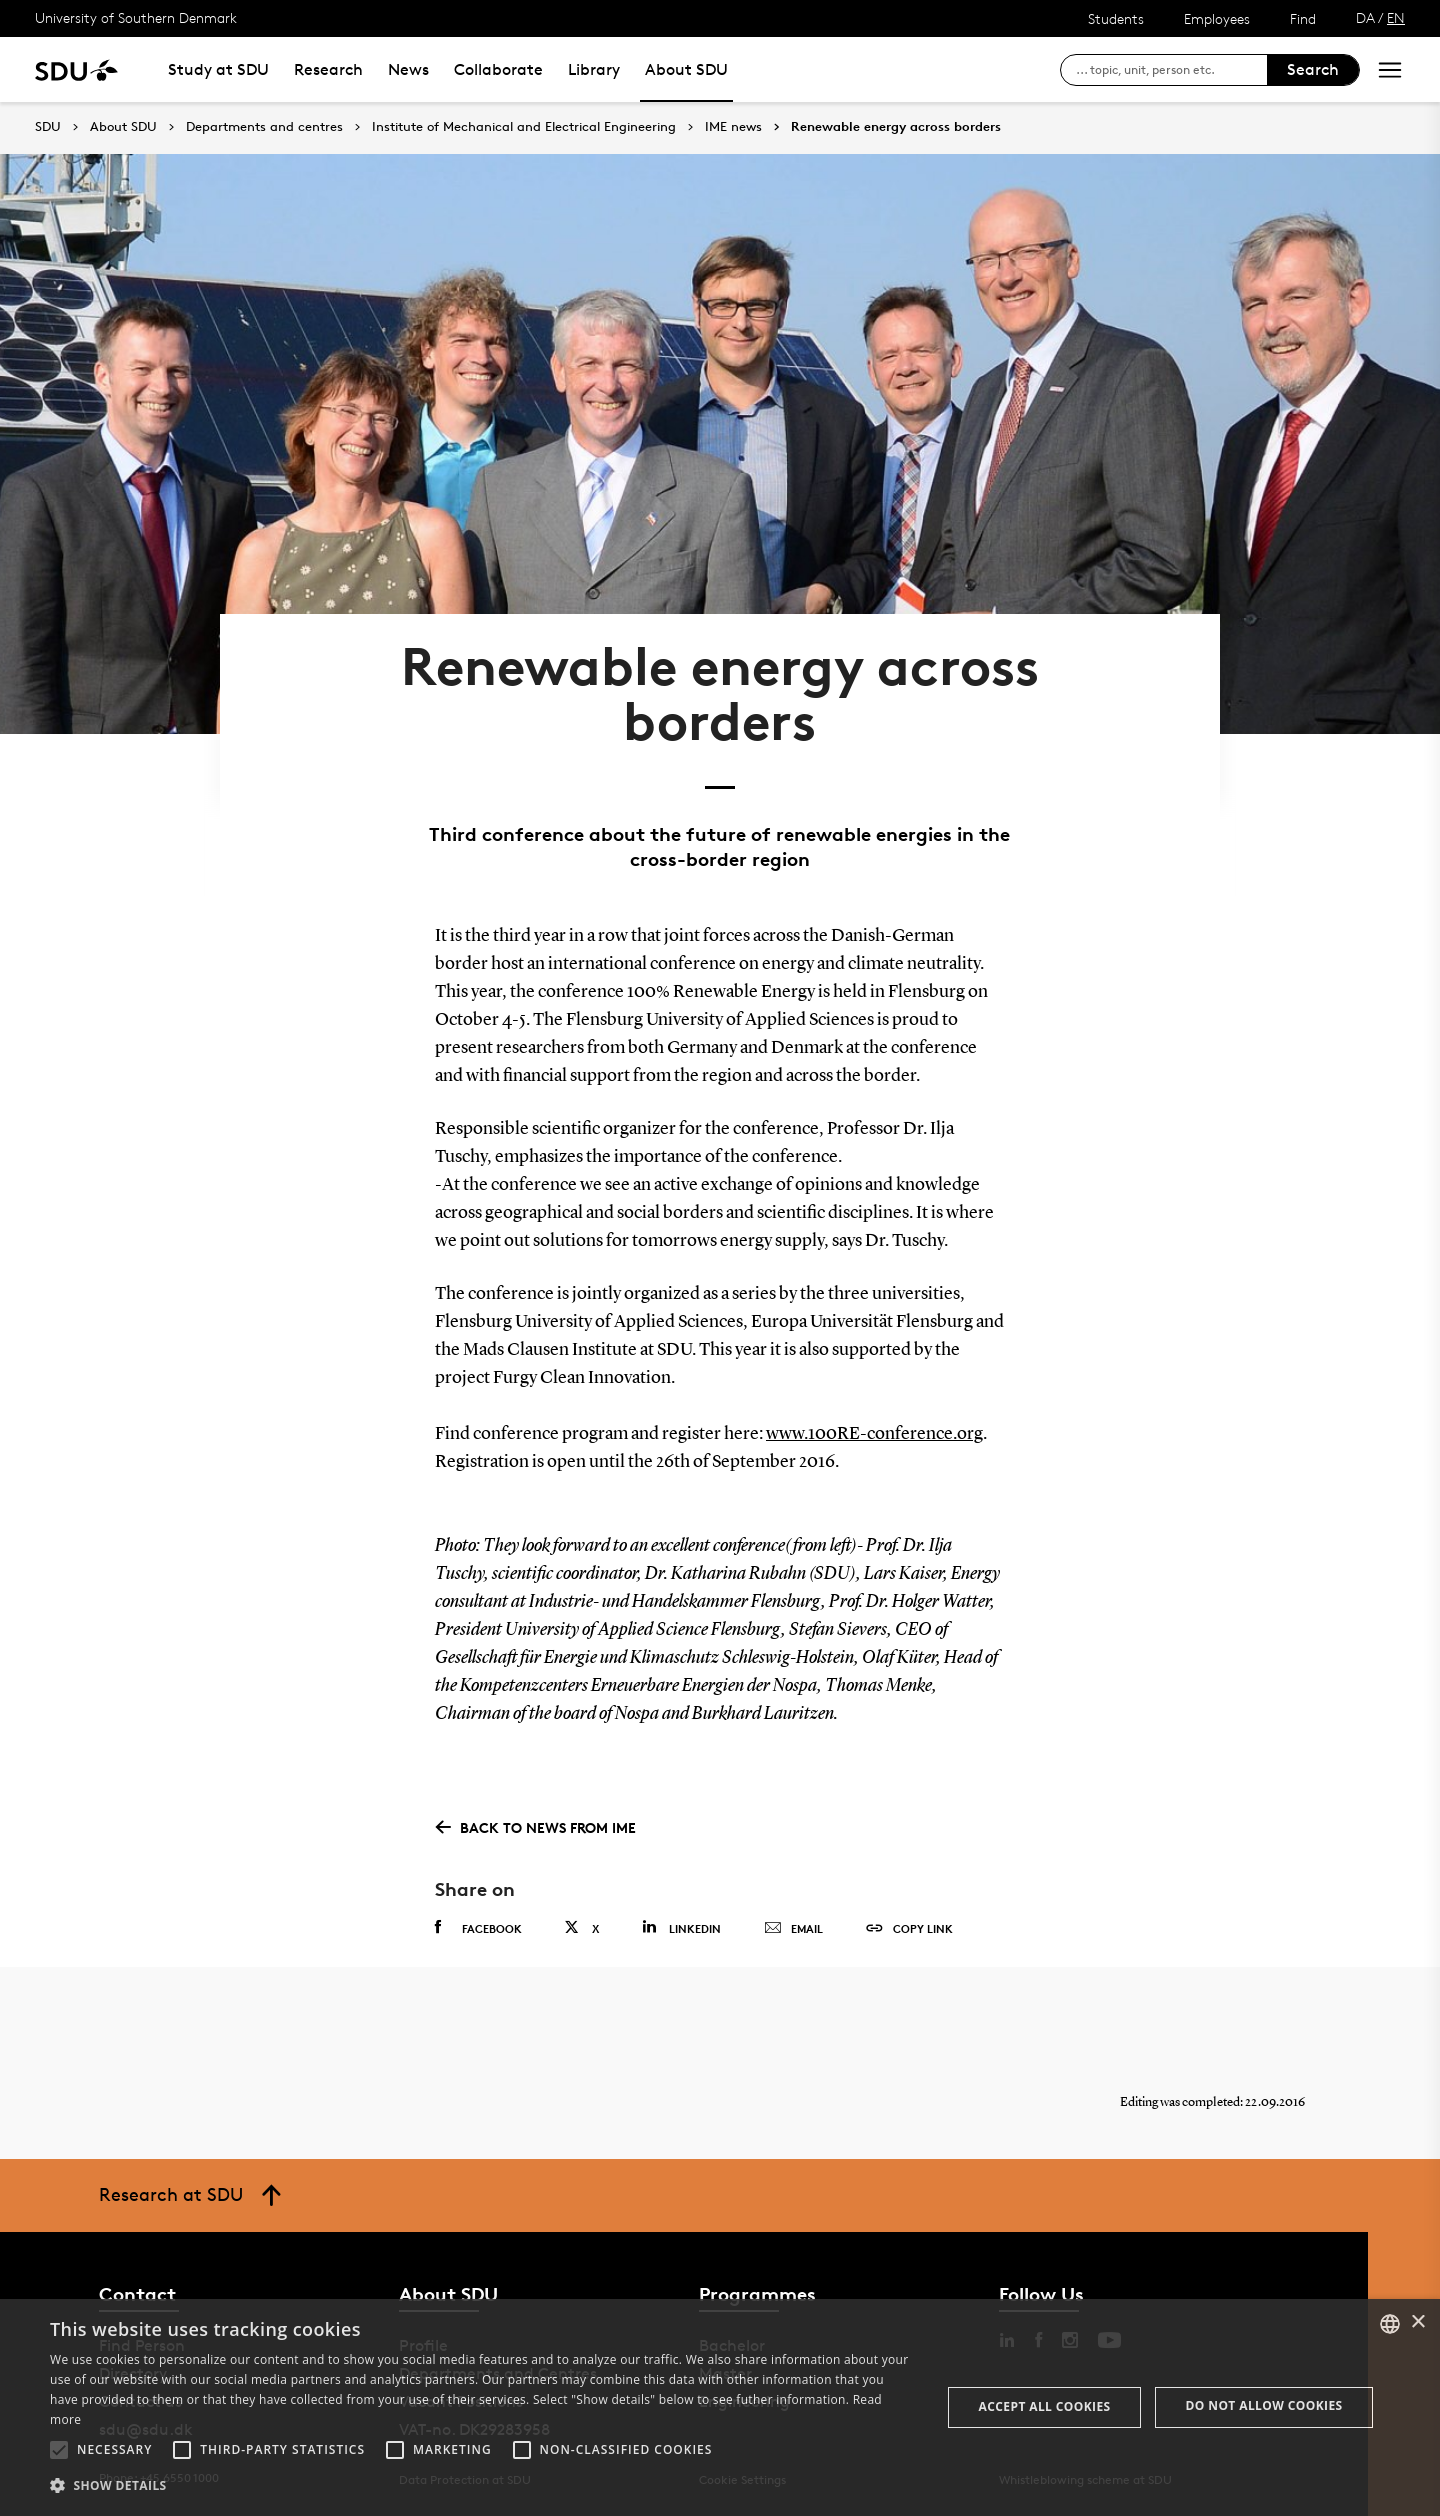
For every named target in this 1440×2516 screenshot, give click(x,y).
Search (1313, 69)
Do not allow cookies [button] (1264, 2405)
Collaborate (498, 69)
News (408, 69)
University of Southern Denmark (136, 17)
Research (328, 69)
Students (1116, 18)
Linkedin (681, 1927)
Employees (1217, 18)
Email (793, 1929)
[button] (59, 2450)
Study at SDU (218, 69)
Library (594, 69)
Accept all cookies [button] (1045, 2406)
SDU (48, 126)
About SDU (686, 69)
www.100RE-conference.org (874, 1434)
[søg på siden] (1171, 70)
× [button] (1417, 2322)
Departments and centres (264, 127)
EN (1396, 17)
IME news (733, 127)
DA (1365, 17)
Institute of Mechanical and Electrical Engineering (524, 127)
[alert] (720, 2407)
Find (1303, 18)
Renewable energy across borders (896, 127)
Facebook (478, 1928)
